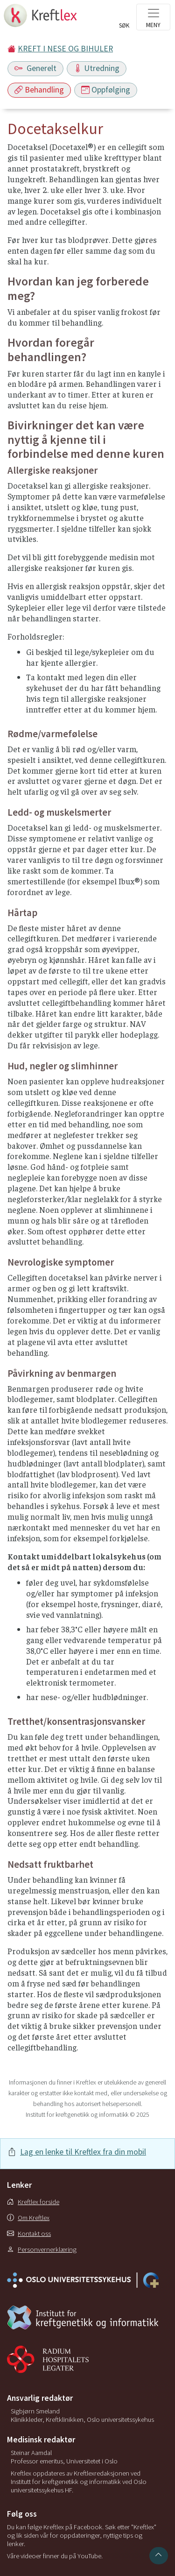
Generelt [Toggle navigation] (35, 68)
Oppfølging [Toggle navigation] (105, 90)
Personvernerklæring (42, 2249)
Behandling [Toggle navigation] (39, 90)
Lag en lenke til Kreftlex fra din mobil (83, 2152)
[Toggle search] (124, 20)
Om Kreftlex (28, 2217)
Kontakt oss (29, 2233)
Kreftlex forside (33, 2202)
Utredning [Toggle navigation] (96, 68)
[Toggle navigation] (153, 17)
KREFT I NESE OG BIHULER (65, 48)
